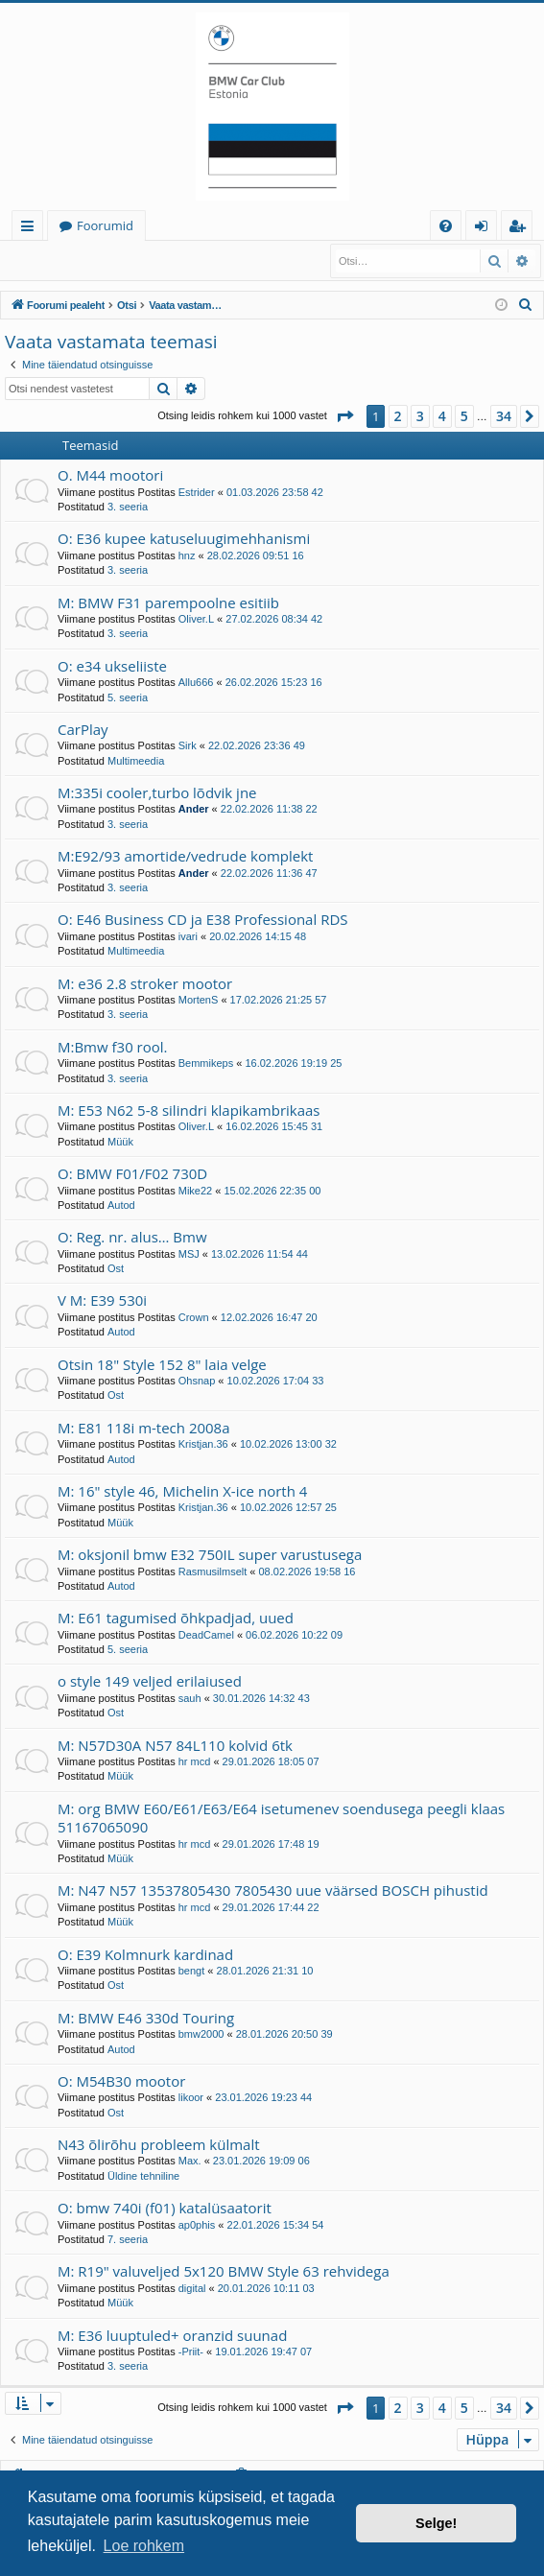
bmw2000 (201, 2034)
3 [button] (420, 416)
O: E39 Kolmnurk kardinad (145, 1954)
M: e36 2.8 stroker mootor (145, 983)
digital (192, 2288)
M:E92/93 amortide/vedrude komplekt (185, 855)
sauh (189, 1698)
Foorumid (105, 225)
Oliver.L (196, 619)
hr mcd (194, 1761)
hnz (187, 555)
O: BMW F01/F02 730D (132, 1173)
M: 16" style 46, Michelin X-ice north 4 (182, 1491)
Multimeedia (135, 761)
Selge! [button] (436, 2523)
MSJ (189, 1254)
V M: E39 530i (102, 1300)
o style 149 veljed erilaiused (150, 1680)
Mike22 (195, 1190)
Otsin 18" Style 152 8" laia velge (162, 1364)
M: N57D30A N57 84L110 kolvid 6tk (175, 1745)
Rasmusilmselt (213, 1571)
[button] (344, 416)
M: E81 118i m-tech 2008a (144, 1427)
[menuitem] (446, 226)
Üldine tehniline (143, 2176)
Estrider (196, 492)
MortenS (198, 999)
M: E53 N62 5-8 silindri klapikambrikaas (189, 1110)
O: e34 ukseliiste (112, 665)
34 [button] (503, 416)
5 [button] (464, 416)
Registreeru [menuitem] (521, 229)
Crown (193, 1317)
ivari (188, 936)
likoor (190, 2097)
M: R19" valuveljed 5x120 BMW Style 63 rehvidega (224, 2271)
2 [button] (398, 416)
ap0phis (197, 2225)
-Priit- (190, 2351)
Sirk (187, 745)
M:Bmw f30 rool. (113, 1046)
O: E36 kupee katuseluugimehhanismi (184, 538)
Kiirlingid (31, 229)
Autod (121, 1205)
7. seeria (127, 2239)
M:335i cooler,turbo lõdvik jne (157, 792)
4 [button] (442, 416)
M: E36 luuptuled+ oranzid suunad (172, 2335)
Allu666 (196, 682)
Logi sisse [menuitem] (485, 229)
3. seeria (127, 506)
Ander (193, 809)
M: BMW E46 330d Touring (146, 2017)
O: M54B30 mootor (121, 2081)
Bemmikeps (205, 1063)
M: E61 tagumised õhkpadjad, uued (176, 1617)
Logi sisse (47, 256)
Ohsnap (197, 1380)
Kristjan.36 (203, 1444)
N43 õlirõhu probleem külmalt (159, 2144)
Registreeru (131, 256)
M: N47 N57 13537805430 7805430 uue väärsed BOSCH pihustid (273, 1890)
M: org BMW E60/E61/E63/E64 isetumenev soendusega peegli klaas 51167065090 (281, 1817)
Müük (120, 1141)
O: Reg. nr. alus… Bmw (132, 1236)
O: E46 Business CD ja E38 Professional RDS (203, 919)
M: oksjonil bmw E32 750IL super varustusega (210, 1554)
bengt (191, 1970)
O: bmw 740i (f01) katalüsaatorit (165, 2207)
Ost (115, 1268)
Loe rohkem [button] (144, 2546)
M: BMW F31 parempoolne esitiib (168, 602)
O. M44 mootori (110, 474)
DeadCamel (206, 1635)
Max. (189, 2160)
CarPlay (83, 729)
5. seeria (127, 697)
